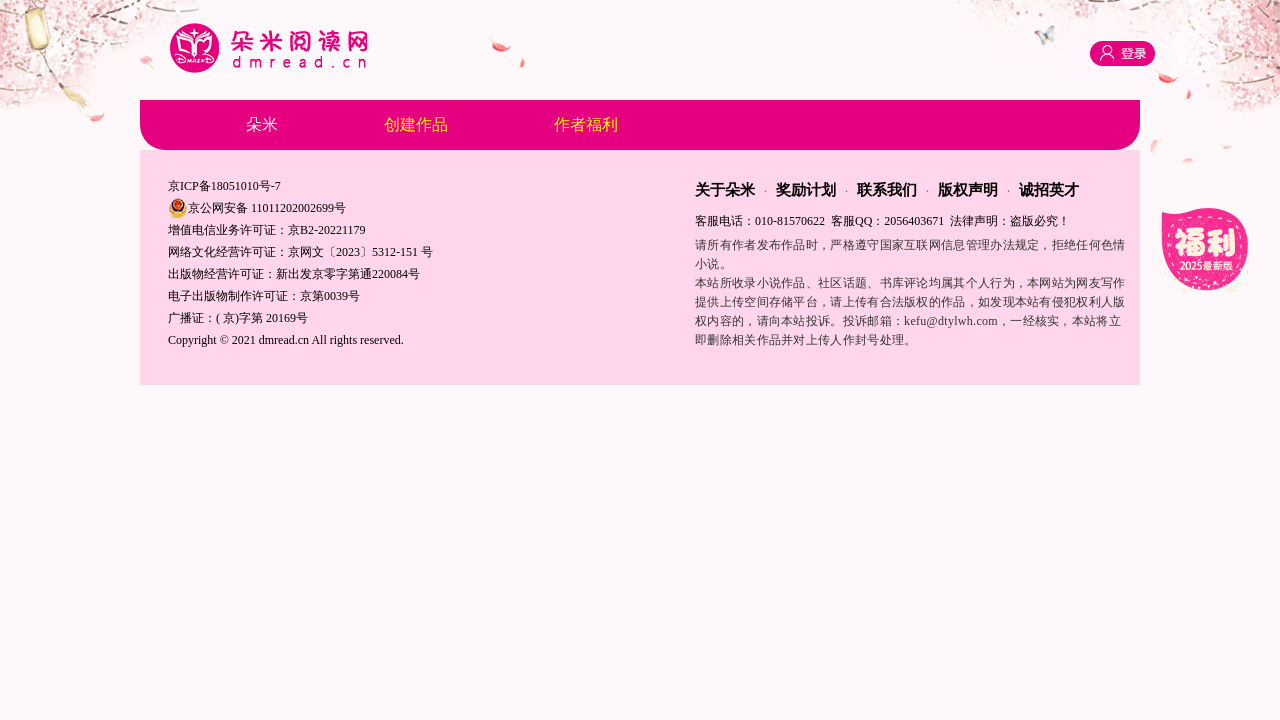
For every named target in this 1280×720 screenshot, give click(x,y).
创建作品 (416, 124)
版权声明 (968, 190)
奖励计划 (806, 190)
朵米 (262, 124)
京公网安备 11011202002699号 (257, 208)
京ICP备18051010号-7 (224, 186)
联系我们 (887, 190)
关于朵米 (725, 190)
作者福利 (586, 124)
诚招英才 (1049, 190)
